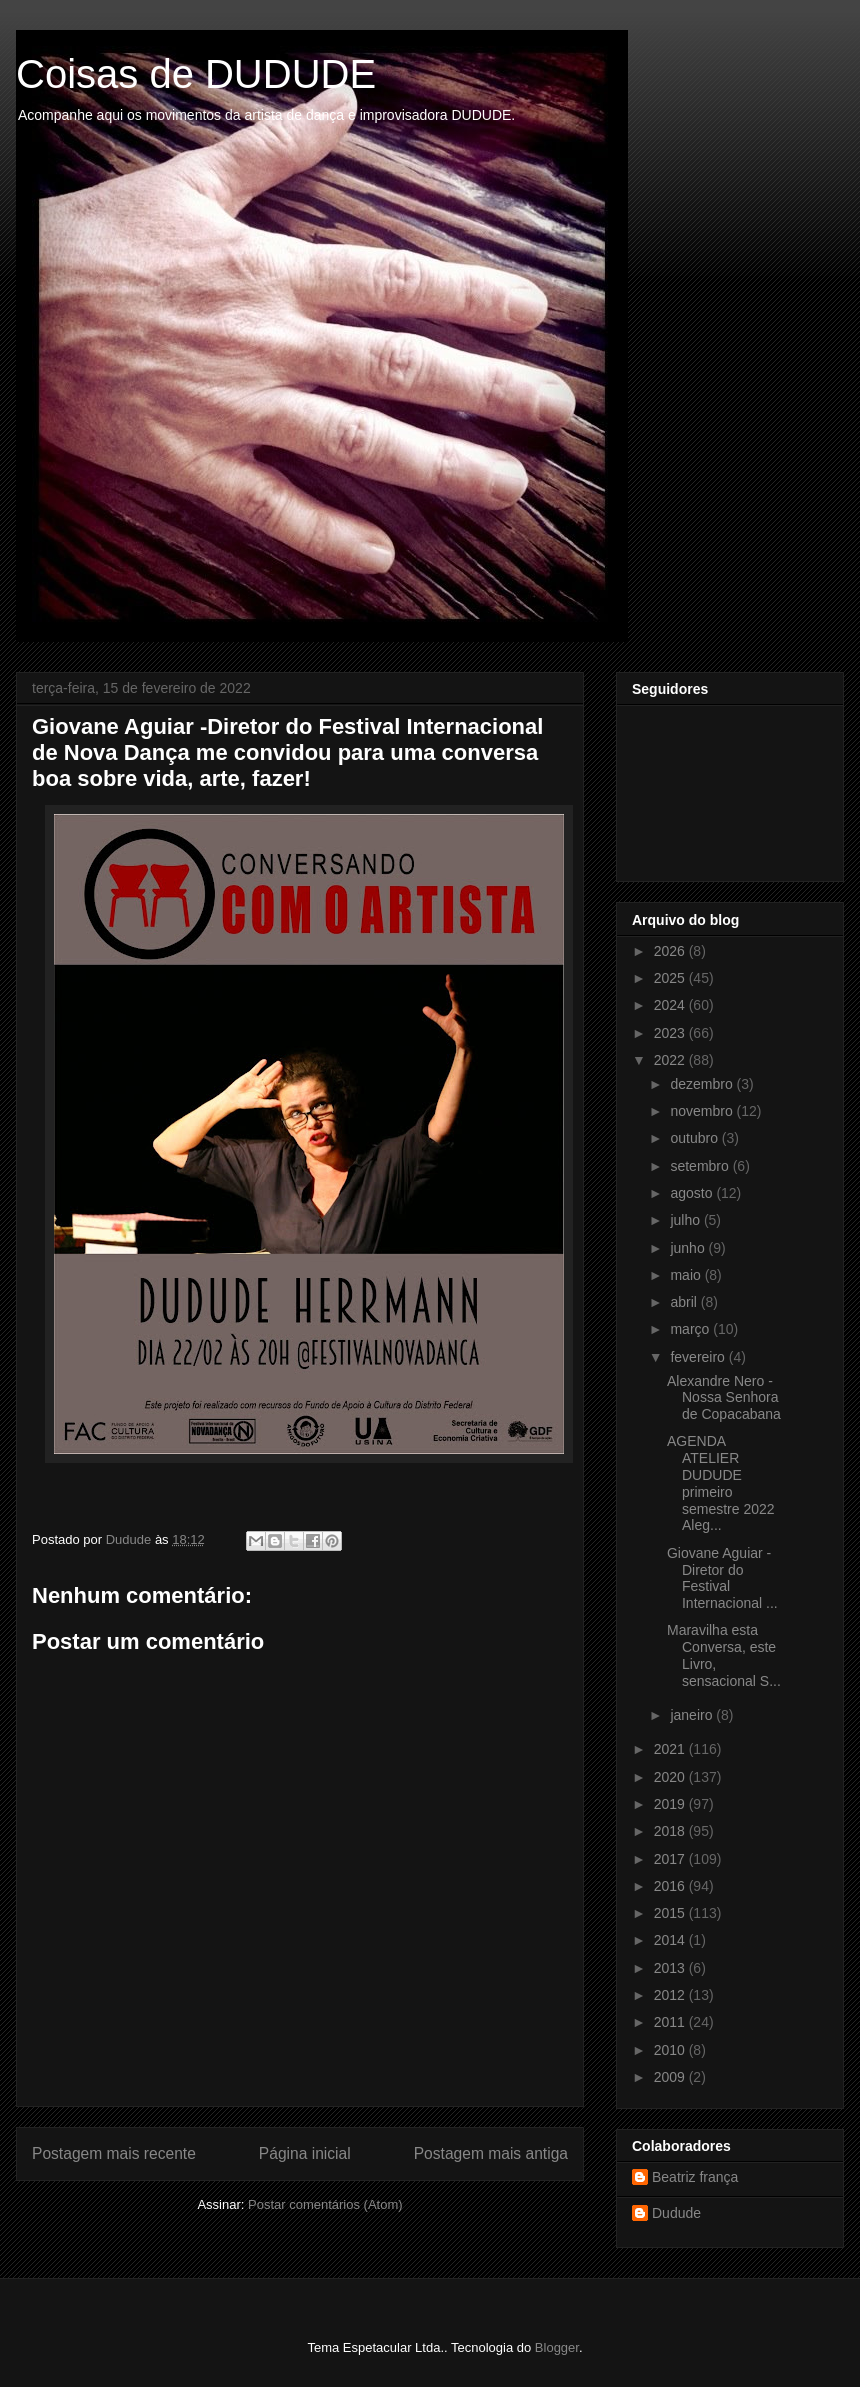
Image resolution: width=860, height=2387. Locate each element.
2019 (671, 1804)
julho (686, 1220)
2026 (671, 951)
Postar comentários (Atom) (325, 2204)
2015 (671, 1913)
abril (685, 1302)
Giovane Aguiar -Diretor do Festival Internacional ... (722, 1578)
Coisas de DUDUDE (196, 74)
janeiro (693, 1715)
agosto (693, 1193)
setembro (701, 1166)
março (691, 1329)
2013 (671, 1968)
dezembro (703, 1084)
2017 (671, 1859)
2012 (671, 1995)
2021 (671, 1749)
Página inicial (305, 2153)
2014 (671, 1940)
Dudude (676, 2213)
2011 (671, 2022)
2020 (671, 1777)
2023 (671, 1033)
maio (687, 1275)
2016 (671, 1886)
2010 (671, 2050)
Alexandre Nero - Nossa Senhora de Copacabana (724, 1398)
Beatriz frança (695, 2177)
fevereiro (699, 1357)
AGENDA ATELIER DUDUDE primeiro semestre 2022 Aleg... (721, 1483)
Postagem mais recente (114, 2153)
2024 (671, 1005)
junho (689, 1248)
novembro (703, 1111)
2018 (671, 1831)
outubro (695, 1138)
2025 (671, 978)
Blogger (557, 2347)
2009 (671, 2077)
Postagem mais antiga (491, 2153)
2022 (671, 1060)
